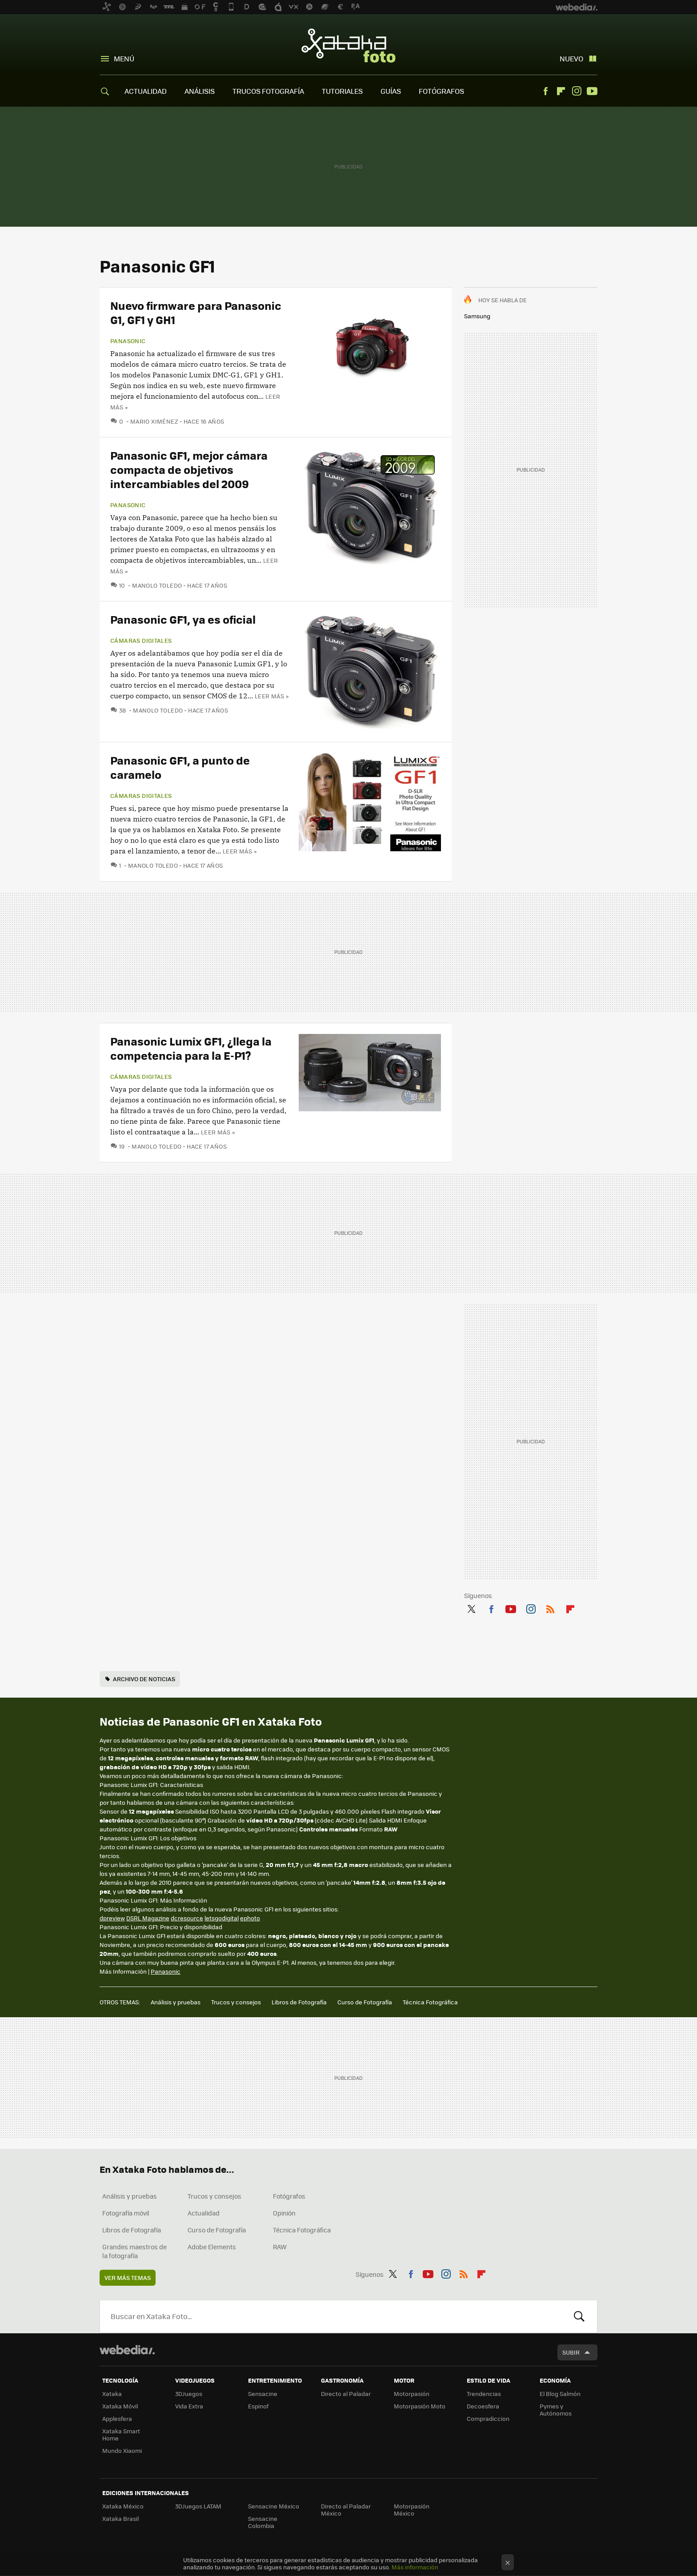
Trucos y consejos (236, 2002)
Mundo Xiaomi (122, 2450)
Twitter (471, 1608)
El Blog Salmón (560, 2393)
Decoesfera (483, 2406)
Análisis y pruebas (175, 2002)
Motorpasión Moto (419, 2406)
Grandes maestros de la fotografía (134, 2251)
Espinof (258, 2406)
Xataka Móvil (120, 2406)
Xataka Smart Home (121, 2434)
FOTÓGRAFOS (441, 91)
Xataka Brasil (120, 2518)
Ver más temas (127, 2277)
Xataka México (123, 2506)
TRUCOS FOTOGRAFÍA (268, 91)
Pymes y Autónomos (556, 2409)
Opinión (284, 2212)
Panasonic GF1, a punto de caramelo (180, 767)
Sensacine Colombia (262, 2522)
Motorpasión (411, 2393)
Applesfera (117, 2418)
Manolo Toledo (157, 585)
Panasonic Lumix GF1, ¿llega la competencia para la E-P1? (191, 1048)
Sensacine (262, 2393)
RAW (280, 2246)
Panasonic (128, 341)
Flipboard (561, 91)
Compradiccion (488, 2418)
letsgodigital (221, 1918)
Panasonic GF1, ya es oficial (183, 619)
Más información (415, 2567)
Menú (124, 58)
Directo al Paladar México (346, 2509)
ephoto (250, 1918)
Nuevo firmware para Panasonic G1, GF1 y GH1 (195, 312)
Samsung (477, 316)
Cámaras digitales (141, 640)
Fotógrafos (289, 2195)
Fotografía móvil (125, 2212)
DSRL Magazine (147, 1918)
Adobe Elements (212, 2246)
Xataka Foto (348, 45)
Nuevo (571, 58)
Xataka (112, 2393)
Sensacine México (273, 2506)
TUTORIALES (342, 91)
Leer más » (271, 696)
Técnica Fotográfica (430, 2002)
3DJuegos (188, 2393)
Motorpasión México (411, 2509)
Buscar (579, 2316)
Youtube (592, 91)
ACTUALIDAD (145, 91)
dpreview (112, 1918)
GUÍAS (391, 91)
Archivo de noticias (144, 1679)
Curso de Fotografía (364, 2002)
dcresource (187, 1918)
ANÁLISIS (199, 91)
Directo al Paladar (346, 2393)
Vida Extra (189, 2406)
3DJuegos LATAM (198, 2506)
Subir (571, 2352)
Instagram (576, 91)
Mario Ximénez (154, 421)
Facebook (545, 91)
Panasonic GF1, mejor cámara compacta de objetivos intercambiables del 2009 (189, 469)
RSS (550, 1608)
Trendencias (484, 2393)
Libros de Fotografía (299, 2002)
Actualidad (204, 2212)
